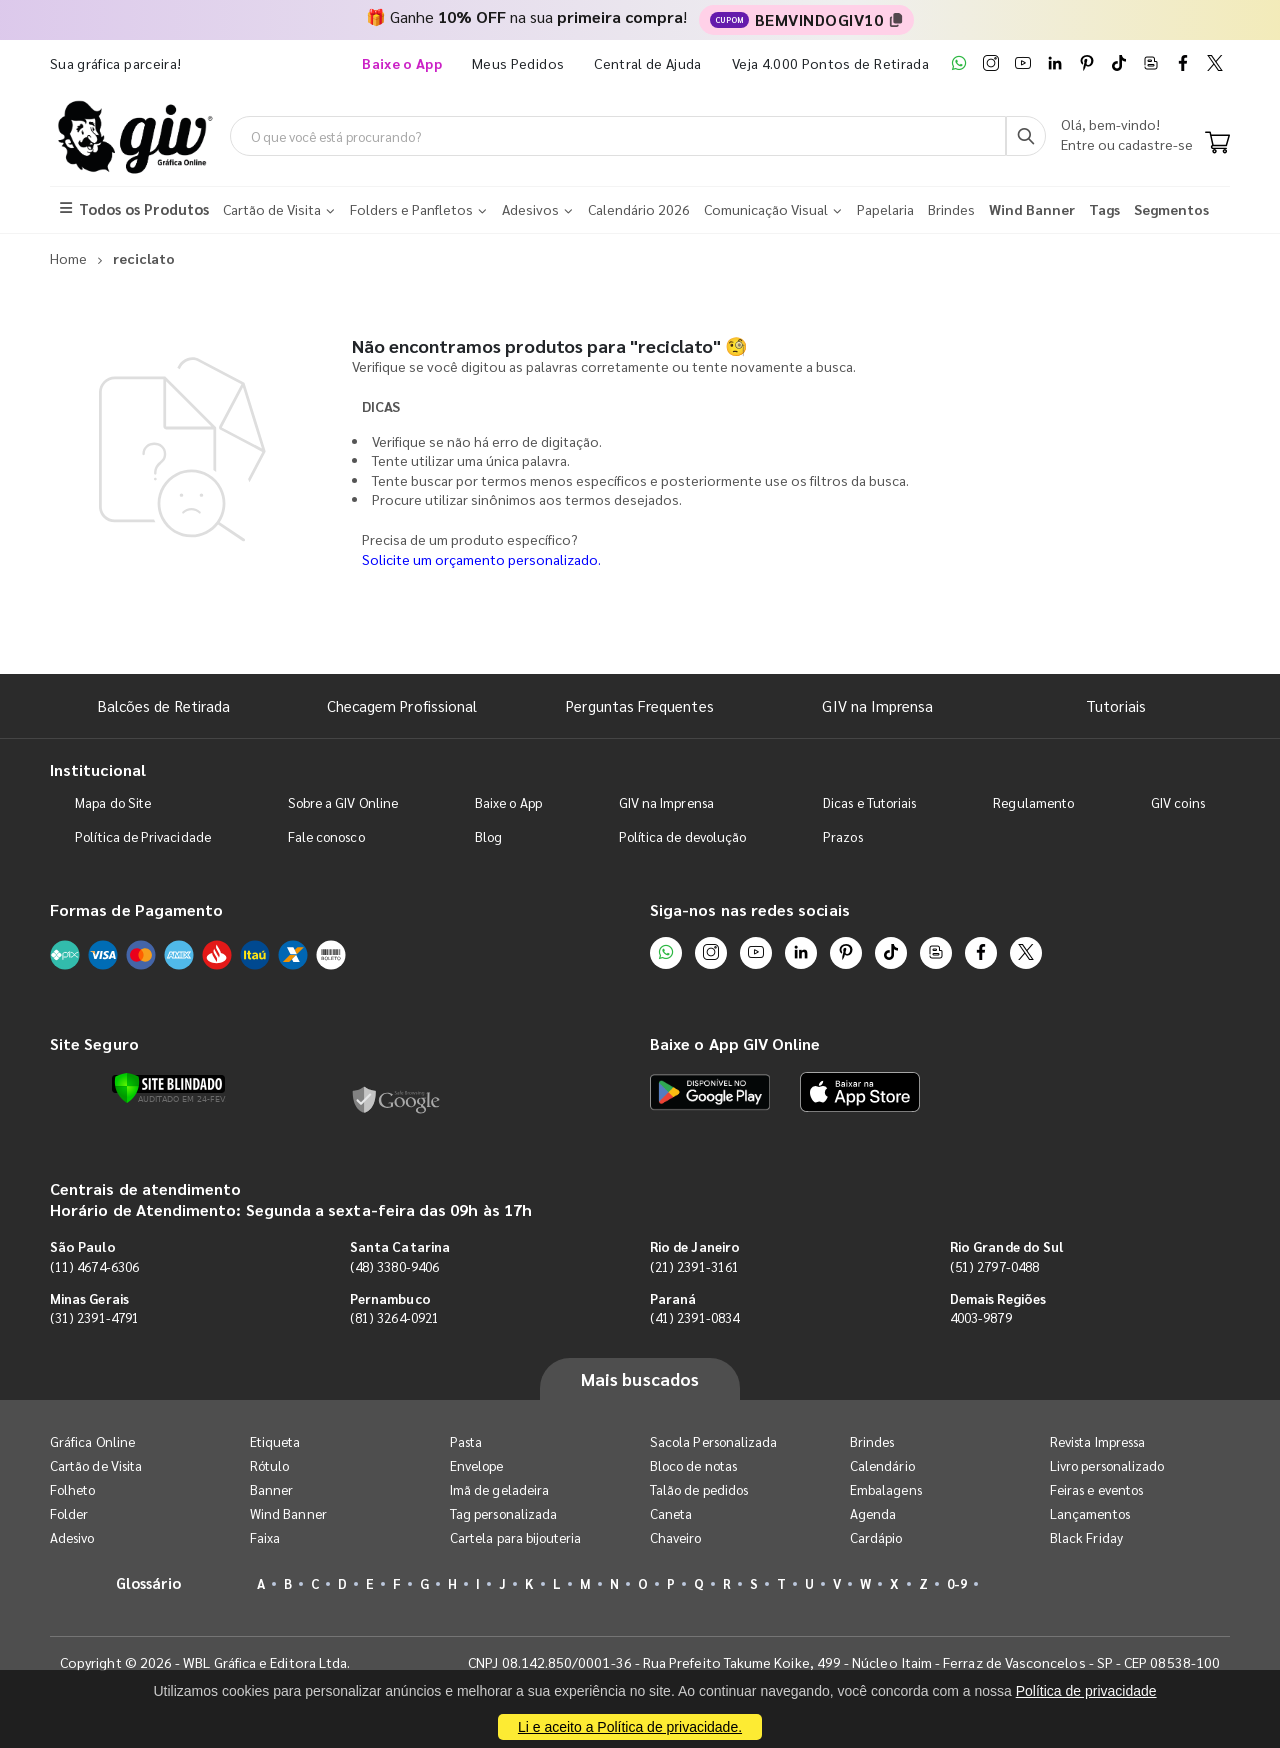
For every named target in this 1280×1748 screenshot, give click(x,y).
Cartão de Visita (96, 1465)
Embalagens (886, 1489)
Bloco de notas (693, 1465)
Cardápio (876, 1537)
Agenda (873, 1513)
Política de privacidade (1086, 1691)
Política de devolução (682, 836)
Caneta (671, 1513)
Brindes (872, 1441)
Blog (488, 836)
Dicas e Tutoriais (869, 802)
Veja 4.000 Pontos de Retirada (830, 63)
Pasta (466, 1441)
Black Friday (1086, 1537)
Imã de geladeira (499, 1489)
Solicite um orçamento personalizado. (481, 559)
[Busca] (1026, 136)
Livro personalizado (1107, 1465)
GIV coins (1178, 802)
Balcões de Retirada (164, 705)
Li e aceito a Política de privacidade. (630, 1727)
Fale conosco (326, 836)
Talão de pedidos (699, 1489)
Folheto (72, 1489)
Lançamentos (1090, 1513)
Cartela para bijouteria (516, 1537)
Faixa (265, 1537)
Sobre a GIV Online (343, 802)
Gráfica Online (92, 1441)
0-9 (957, 1583)
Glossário (149, 1582)
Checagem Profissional (402, 705)
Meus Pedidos (518, 63)
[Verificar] (168, 1088)
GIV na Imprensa (877, 705)
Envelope (477, 1465)
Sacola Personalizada (713, 1441)
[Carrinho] (1217, 144)
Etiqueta (275, 1441)
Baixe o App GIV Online (735, 1043)
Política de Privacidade (143, 836)
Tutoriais (1116, 705)
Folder (69, 1513)
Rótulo (269, 1465)
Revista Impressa (1097, 1441)
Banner (271, 1489)
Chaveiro (676, 1537)
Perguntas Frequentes (639, 705)
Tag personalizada (503, 1513)
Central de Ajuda (648, 63)
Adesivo (72, 1537)
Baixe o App (508, 802)
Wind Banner (288, 1513)
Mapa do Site (113, 802)
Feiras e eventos (1096, 1489)
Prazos (842, 836)
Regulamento (1033, 802)
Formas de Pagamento (136, 909)
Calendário (882, 1465)
